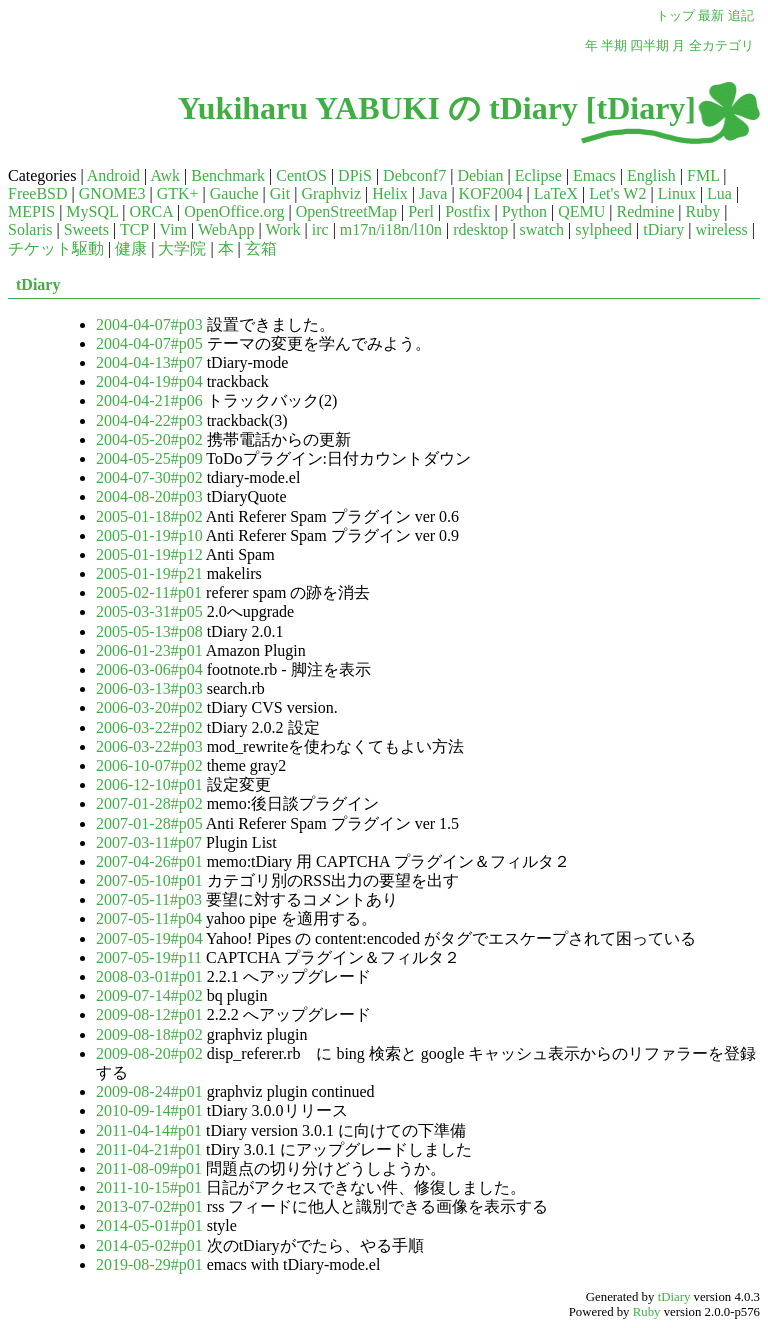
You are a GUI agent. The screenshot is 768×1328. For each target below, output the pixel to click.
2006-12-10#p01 (149, 784)
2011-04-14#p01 (149, 1130)
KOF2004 (491, 193)
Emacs (594, 175)
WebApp (226, 229)
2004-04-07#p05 (149, 343)
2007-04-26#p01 (149, 861)
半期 (614, 46)
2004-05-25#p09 (149, 458)
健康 (131, 248)
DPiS (355, 175)
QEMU (581, 211)
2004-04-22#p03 (149, 420)
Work (282, 229)
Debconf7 (414, 175)
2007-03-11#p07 (149, 842)
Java (433, 193)
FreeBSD (38, 193)
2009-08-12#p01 (149, 1014)
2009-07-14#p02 (149, 995)
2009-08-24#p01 (149, 1091)
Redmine (646, 211)
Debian (480, 175)
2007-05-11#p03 (149, 899)
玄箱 (261, 248)
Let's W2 (617, 193)
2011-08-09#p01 (149, 1168)
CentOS (301, 175)
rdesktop (480, 229)
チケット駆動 (56, 248)
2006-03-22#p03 (149, 746)
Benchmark (228, 175)
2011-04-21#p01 (149, 1149)
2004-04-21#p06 (149, 400)
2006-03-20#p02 (149, 707)
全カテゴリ (721, 46)
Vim (173, 229)
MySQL (92, 211)
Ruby (703, 211)
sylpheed (603, 229)
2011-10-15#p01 (149, 1187)
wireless (721, 229)
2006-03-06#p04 (149, 669)
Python (524, 211)
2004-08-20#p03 (149, 496)
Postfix (467, 211)
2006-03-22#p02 (149, 727)
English (651, 175)
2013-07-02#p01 (149, 1206)
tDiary (663, 229)
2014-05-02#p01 (149, 1245)
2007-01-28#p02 (149, 803)
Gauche (234, 193)
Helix (390, 193)
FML (703, 175)
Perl (421, 211)
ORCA (151, 211)
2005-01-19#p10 (149, 535)
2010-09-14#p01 (149, 1110)
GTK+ (178, 193)
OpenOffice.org (234, 211)
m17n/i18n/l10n (391, 229)
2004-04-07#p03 (149, 324)
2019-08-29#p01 (149, 1264)
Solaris (30, 229)
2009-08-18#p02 (149, 1034)
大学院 (182, 248)
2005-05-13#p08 (149, 631)
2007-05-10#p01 (149, 880)
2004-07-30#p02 (149, 477)
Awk (165, 175)
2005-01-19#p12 (149, 554)
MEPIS (31, 211)
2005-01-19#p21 (149, 573)
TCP (134, 229)
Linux (677, 193)
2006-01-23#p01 (149, 650)
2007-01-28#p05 (149, 823)
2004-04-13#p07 (149, 362)
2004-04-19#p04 (149, 381)
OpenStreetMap (346, 211)
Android (113, 175)
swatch (542, 229)
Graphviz (331, 193)
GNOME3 (112, 193)
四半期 (649, 46)
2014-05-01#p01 (149, 1225)
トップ (675, 16)
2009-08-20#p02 (149, 1053)
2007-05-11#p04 (149, 918)
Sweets (86, 229)
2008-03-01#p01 (149, 976)
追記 (741, 16)
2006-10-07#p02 (149, 765)
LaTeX (556, 193)
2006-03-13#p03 (149, 688)
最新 (711, 16)
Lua (719, 193)
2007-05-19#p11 (149, 957)
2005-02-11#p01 (149, 592)
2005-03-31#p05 (149, 611)
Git (280, 193)
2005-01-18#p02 (149, 516)
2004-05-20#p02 (149, 439)
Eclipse (538, 175)
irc (320, 229)
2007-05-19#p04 (149, 938)
